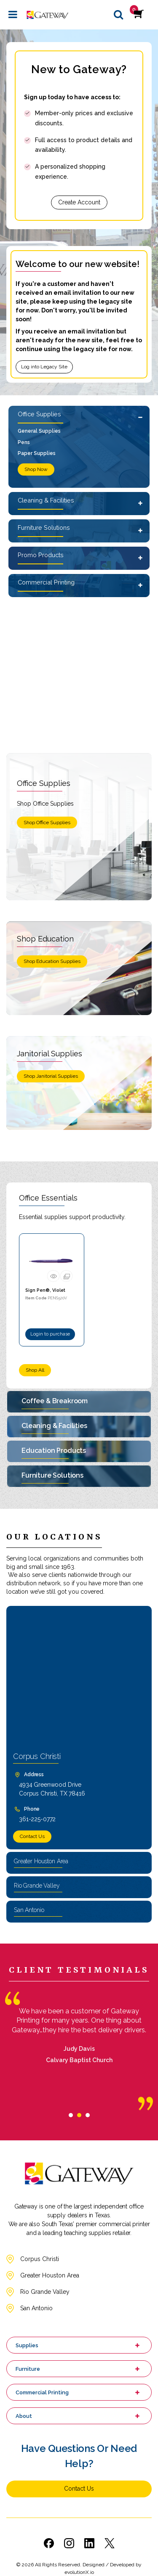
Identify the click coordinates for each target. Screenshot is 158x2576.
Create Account (79, 202)
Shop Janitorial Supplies (51, 1076)
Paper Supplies (37, 453)
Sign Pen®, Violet (45, 1290)
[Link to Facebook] (49, 2543)
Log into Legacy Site (44, 367)
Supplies (27, 2345)
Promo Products (41, 554)
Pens (24, 442)
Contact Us (32, 1836)
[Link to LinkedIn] (89, 2543)
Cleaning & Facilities (46, 500)
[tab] (71, 2115)
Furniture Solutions (44, 527)
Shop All (35, 1370)
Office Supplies (39, 414)
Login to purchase (50, 1334)
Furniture (28, 2369)
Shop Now (36, 469)
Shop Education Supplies (52, 961)
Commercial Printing (46, 582)
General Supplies (39, 431)
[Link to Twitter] (109, 2543)
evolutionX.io (79, 2572)
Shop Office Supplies (47, 822)
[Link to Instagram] (69, 2543)
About (24, 2416)
